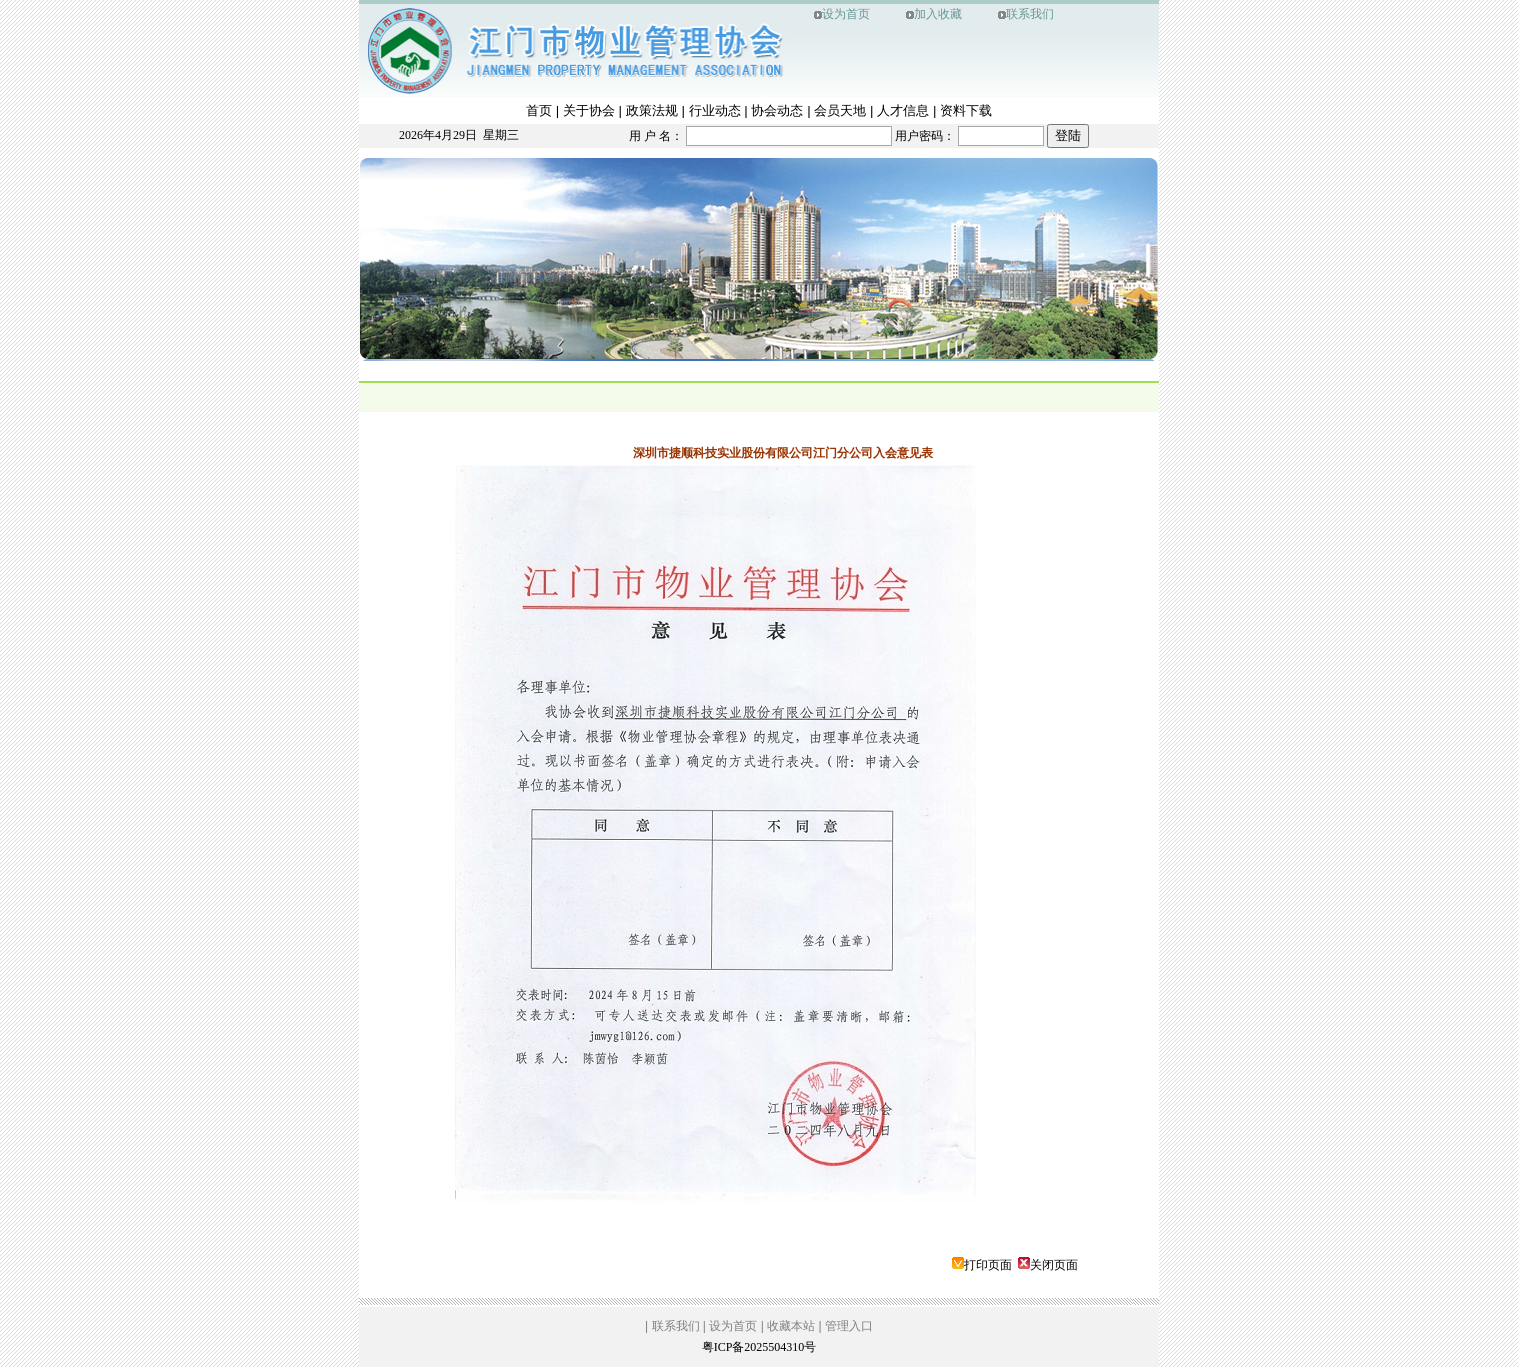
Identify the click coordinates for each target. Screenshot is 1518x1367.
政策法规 (652, 110)
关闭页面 (1054, 1265)
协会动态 (777, 110)
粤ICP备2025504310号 (759, 1347)
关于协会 (589, 110)
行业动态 (715, 110)
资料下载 (966, 110)
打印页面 (988, 1265)
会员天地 (840, 110)
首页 (539, 110)
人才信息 (903, 110)
